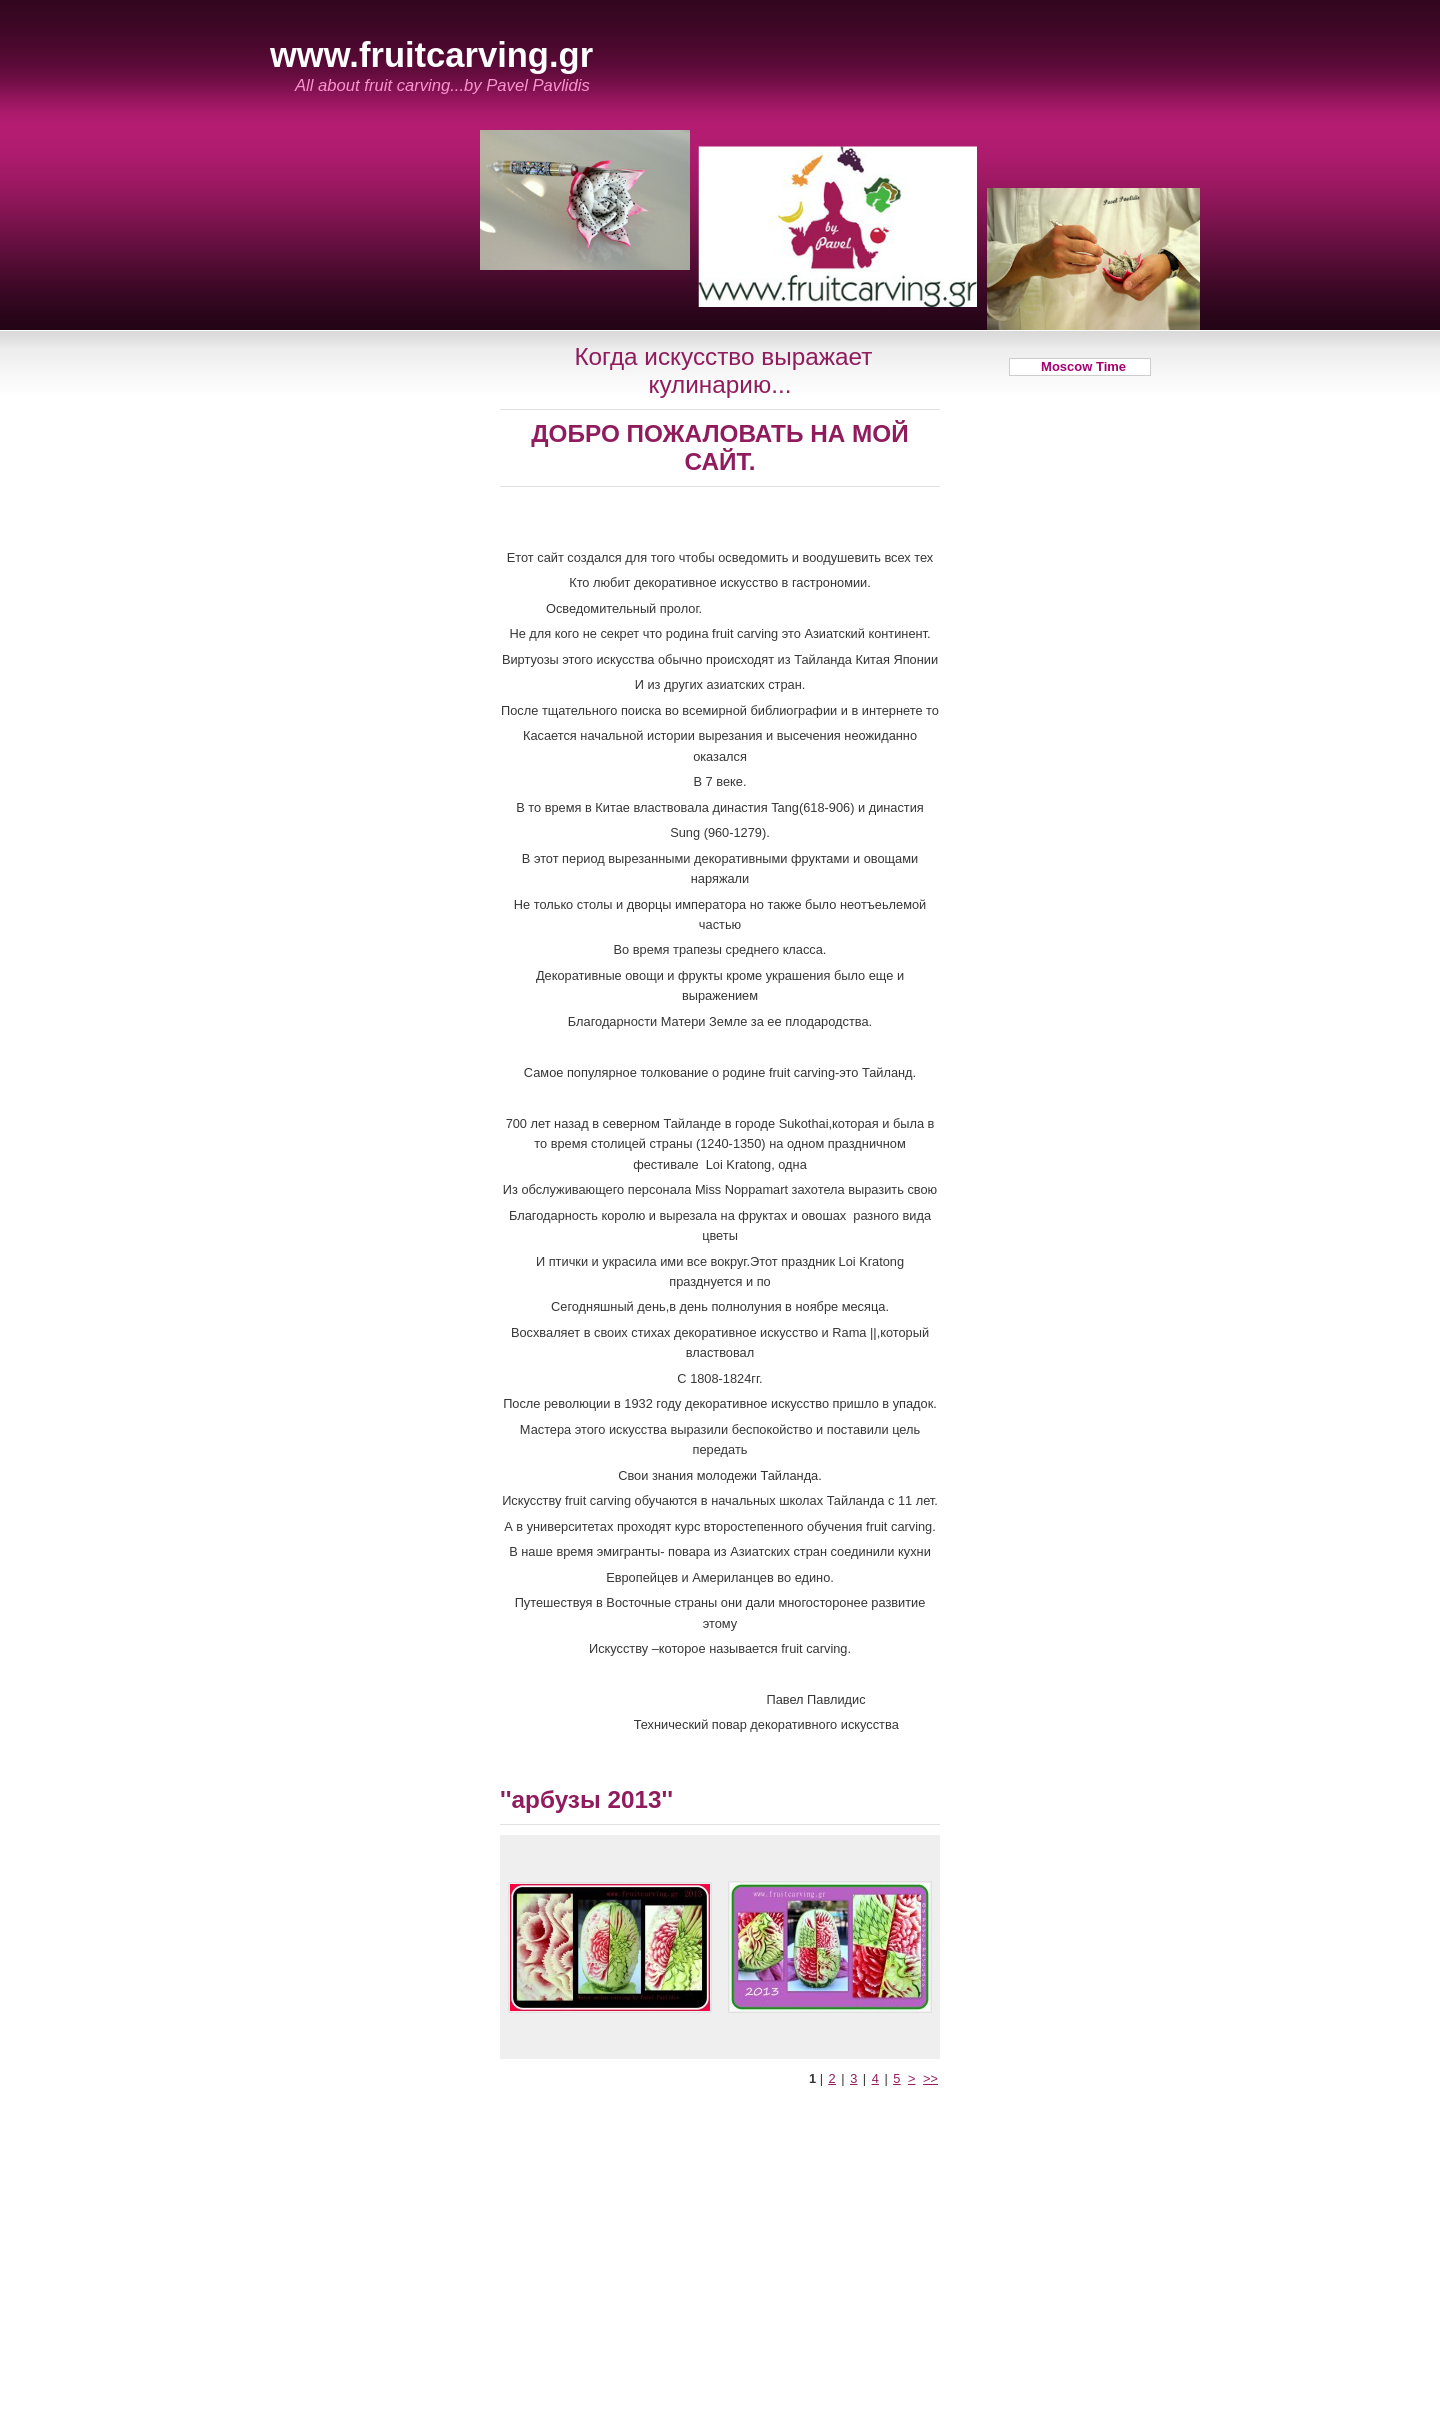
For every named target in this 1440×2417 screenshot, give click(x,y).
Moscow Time (1080, 366)
